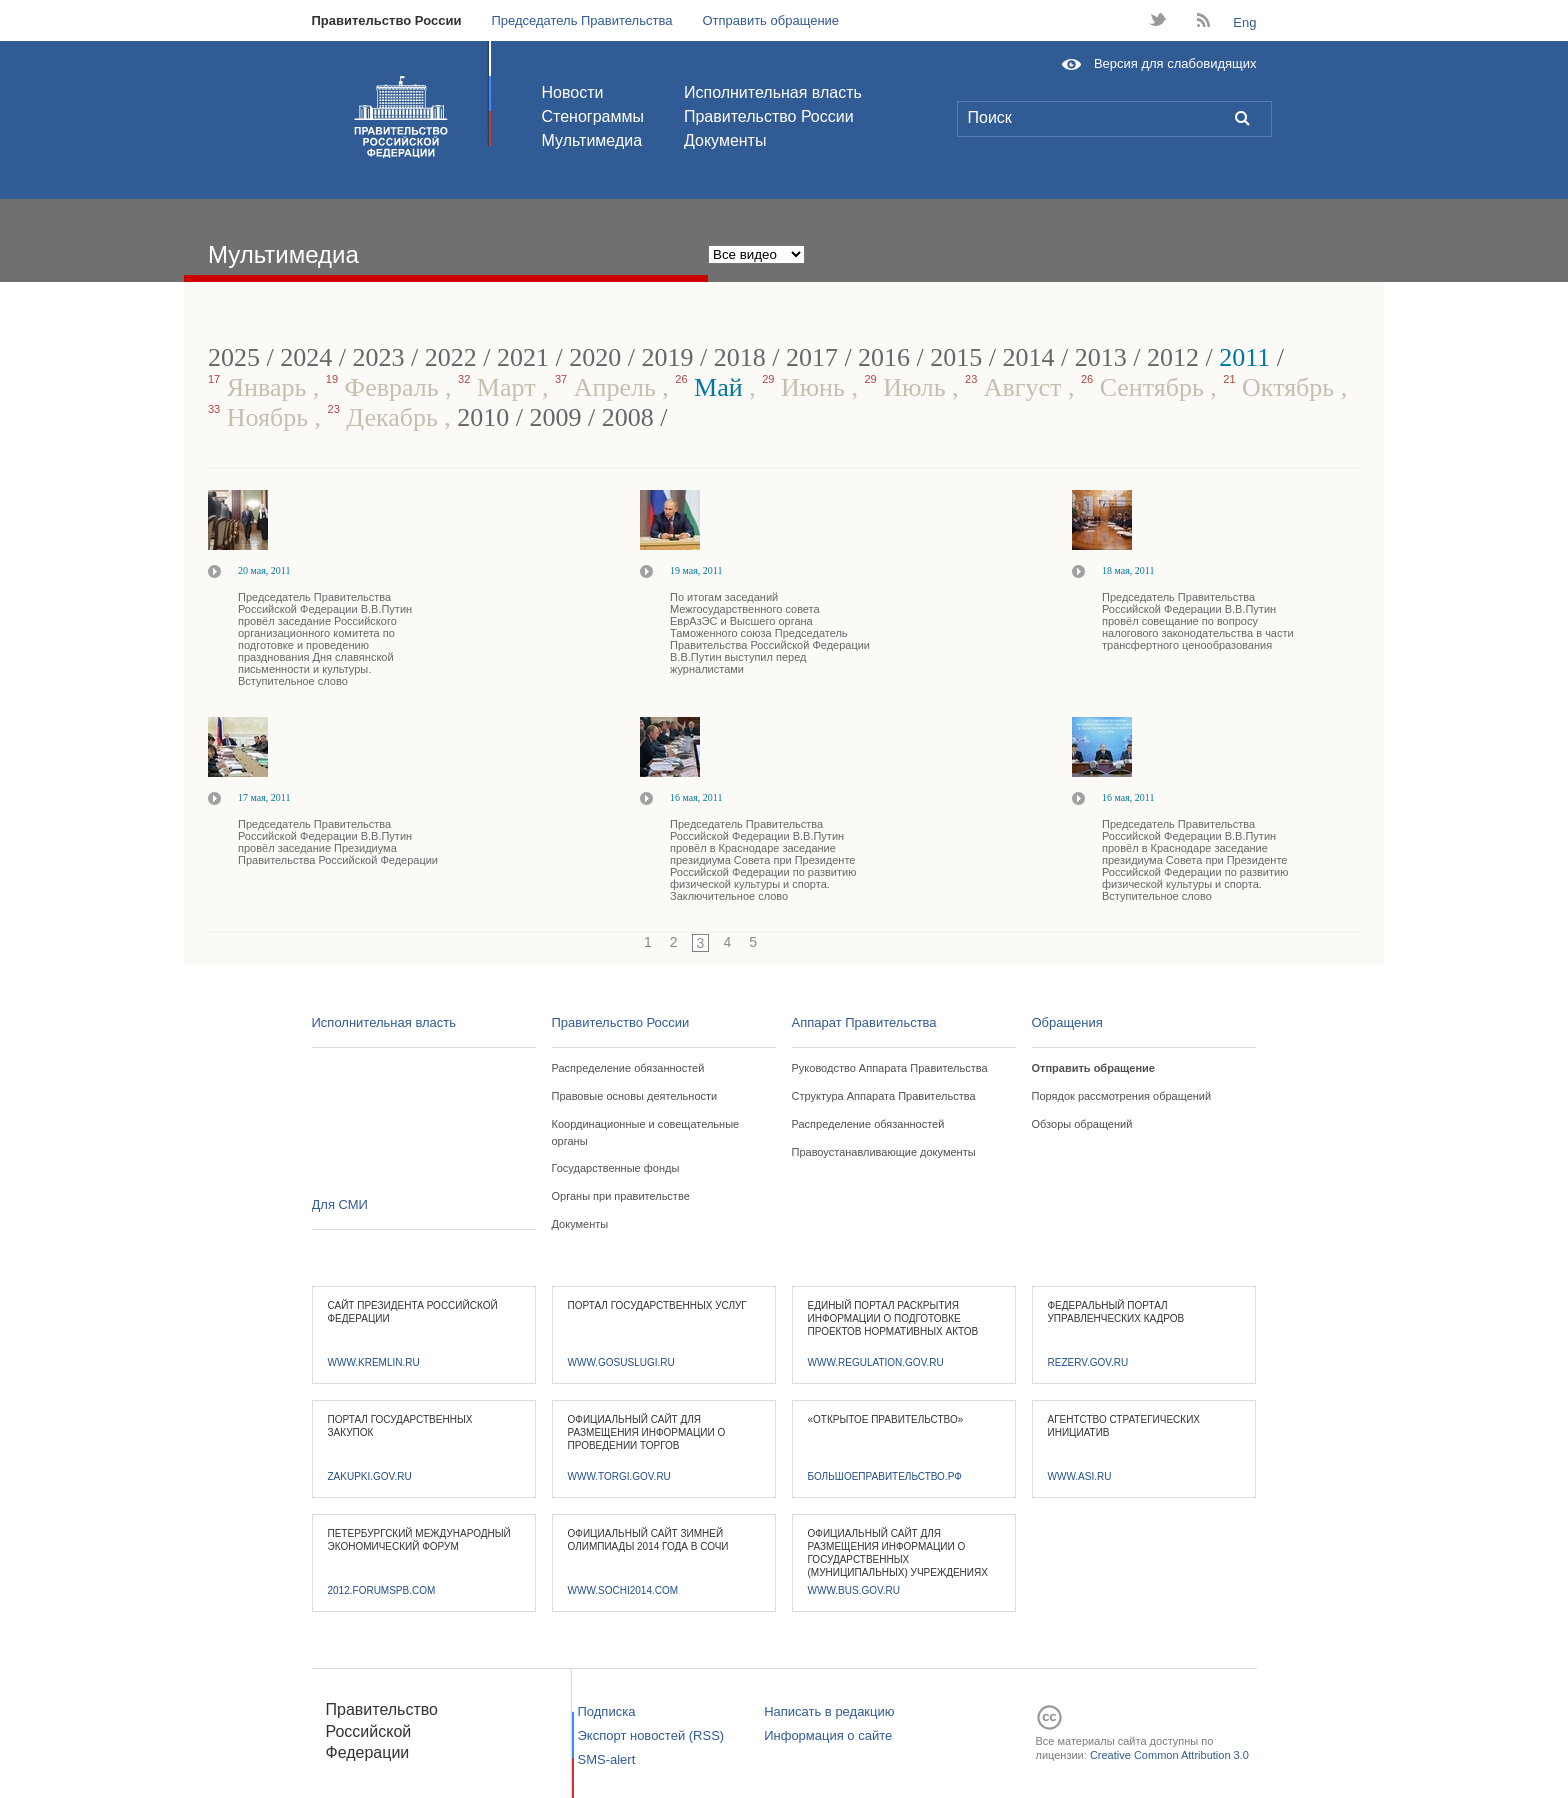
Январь (260, 387)
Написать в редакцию (829, 1711)
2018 (740, 357)
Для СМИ (340, 1204)
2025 (234, 357)
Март (500, 387)
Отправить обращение (770, 20)
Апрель (608, 387)
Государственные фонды (616, 1168)
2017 (812, 357)
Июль (908, 387)
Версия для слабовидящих (1175, 63)
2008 (628, 417)
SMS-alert (607, 1759)
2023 (378, 357)
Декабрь (386, 417)
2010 (483, 417)
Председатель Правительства (581, 20)
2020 (595, 357)
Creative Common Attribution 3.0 (1169, 1755)
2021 (523, 357)
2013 (1101, 357)
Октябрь (1281, 387)
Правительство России (387, 20)
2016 (884, 357)
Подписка (607, 1711)
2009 (556, 417)
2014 (1029, 357)
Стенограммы (593, 116)
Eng (1244, 22)
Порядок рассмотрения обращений (1122, 1096)
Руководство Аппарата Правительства (890, 1068)
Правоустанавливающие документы (884, 1152)
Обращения (1067, 1022)
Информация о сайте (828, 1735)
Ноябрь (261, 417)
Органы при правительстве (621, 1196)
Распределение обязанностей (628, 1068)
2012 (1173, 357)
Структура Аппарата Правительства (884, 1096)
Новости (573, 92)
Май (712, 387)
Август (1016, 387)
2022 (451, 357)
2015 (956, 357)
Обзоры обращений (1082, 1124)
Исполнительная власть (773, 92)
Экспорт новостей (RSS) (651, 1735)
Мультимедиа (592, 140)
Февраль (385, 387)
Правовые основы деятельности (635, 1096)
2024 (306, 357)
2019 (667, 357)
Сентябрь (1145, 387)
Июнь (806, 387)
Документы (725, 140)
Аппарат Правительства (864, 1022)
